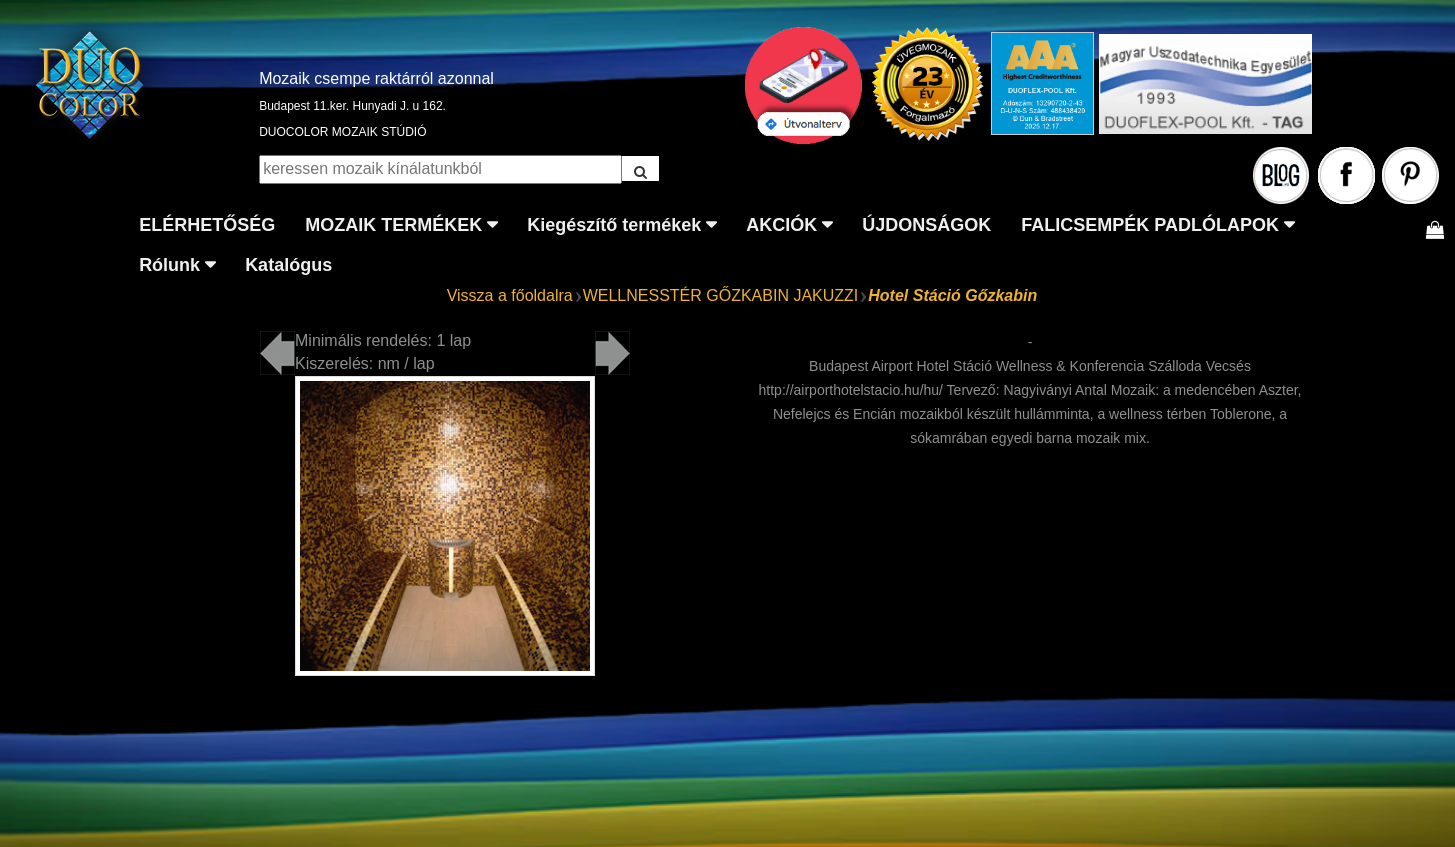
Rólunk (169, 265)
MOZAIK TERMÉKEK (393, 225)
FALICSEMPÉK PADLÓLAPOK (1150, 225)
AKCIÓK (781, 225)
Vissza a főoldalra (510, 295)
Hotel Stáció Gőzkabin (952, 295)
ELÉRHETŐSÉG (207, 225)
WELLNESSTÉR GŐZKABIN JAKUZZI (721, 295)
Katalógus (288, 265)
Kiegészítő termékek (614, 225)
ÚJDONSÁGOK (926, 225)
